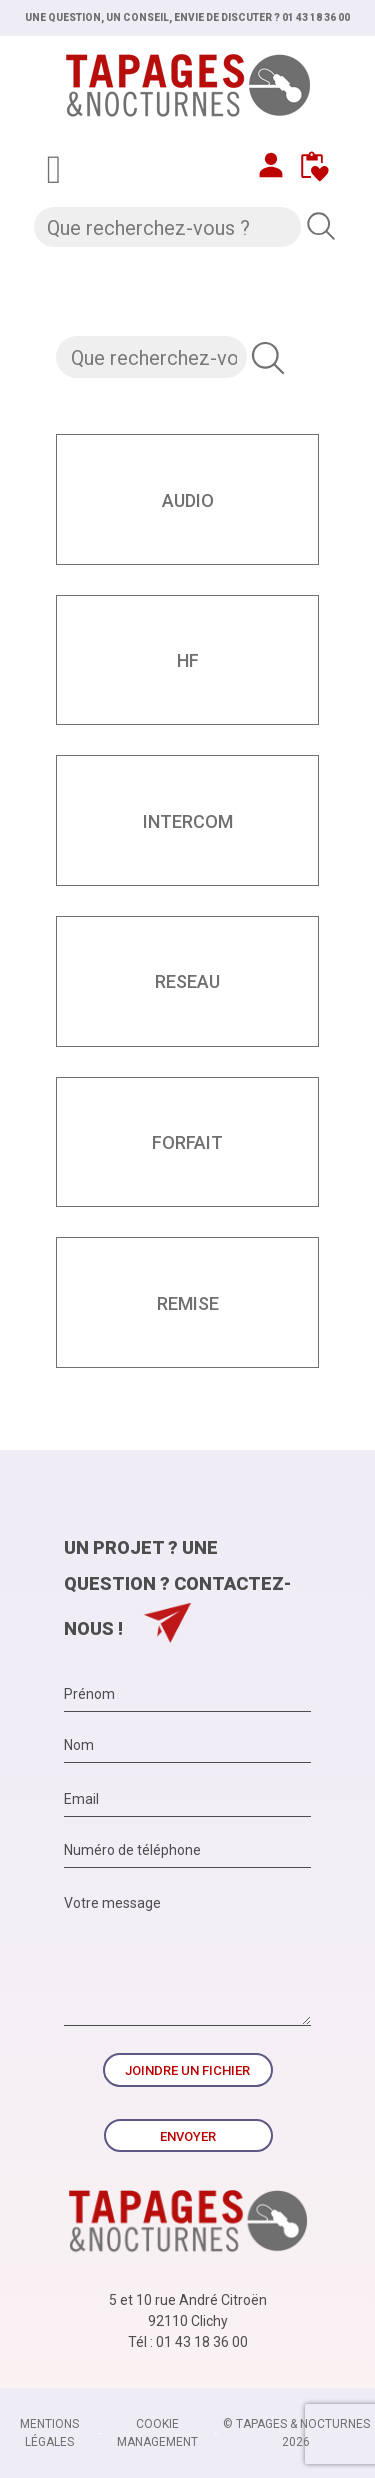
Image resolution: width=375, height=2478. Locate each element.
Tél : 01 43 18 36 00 (188, 2342)
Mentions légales (49, 2433)
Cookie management (157, 2433)
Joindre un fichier (187, 2070)
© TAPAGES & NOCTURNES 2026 (296, 2433)
